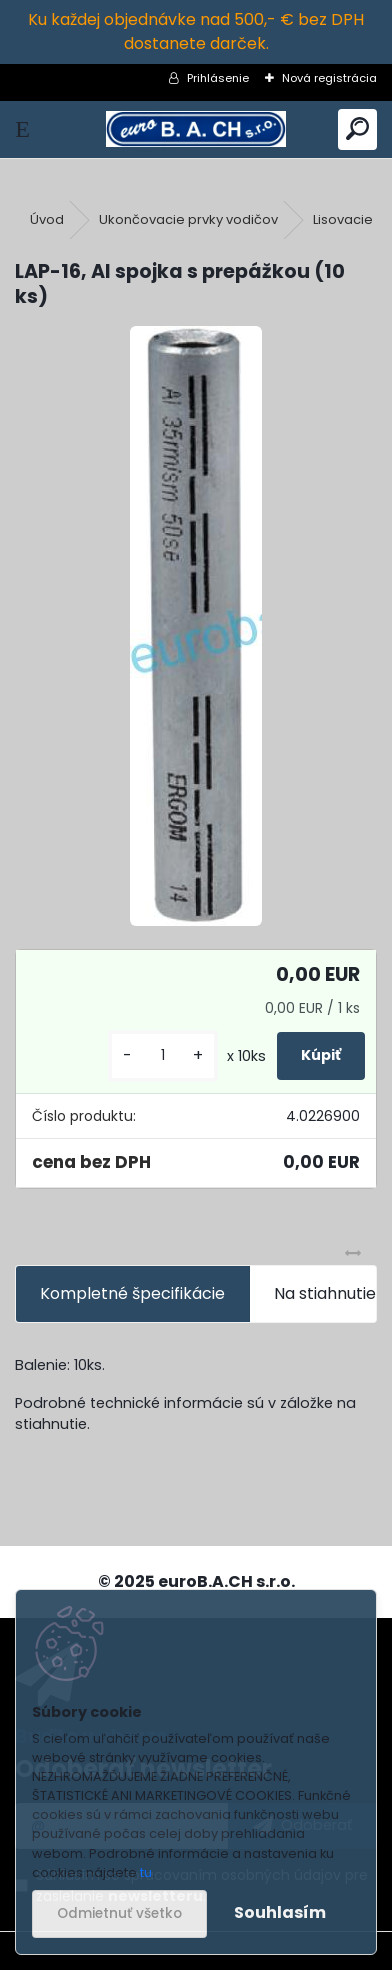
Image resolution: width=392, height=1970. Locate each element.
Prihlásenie (218, 78)
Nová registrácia (329, 78)
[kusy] (163, 1055)
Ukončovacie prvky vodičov (188, 219)
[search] (357, 129)
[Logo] (196, 129)
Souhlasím (280, 1912)
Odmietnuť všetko (119, 1913)
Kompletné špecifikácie (132, 1293)
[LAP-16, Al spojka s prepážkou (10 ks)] (196, 626)
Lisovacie (343, 219)
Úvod (47, 219)
